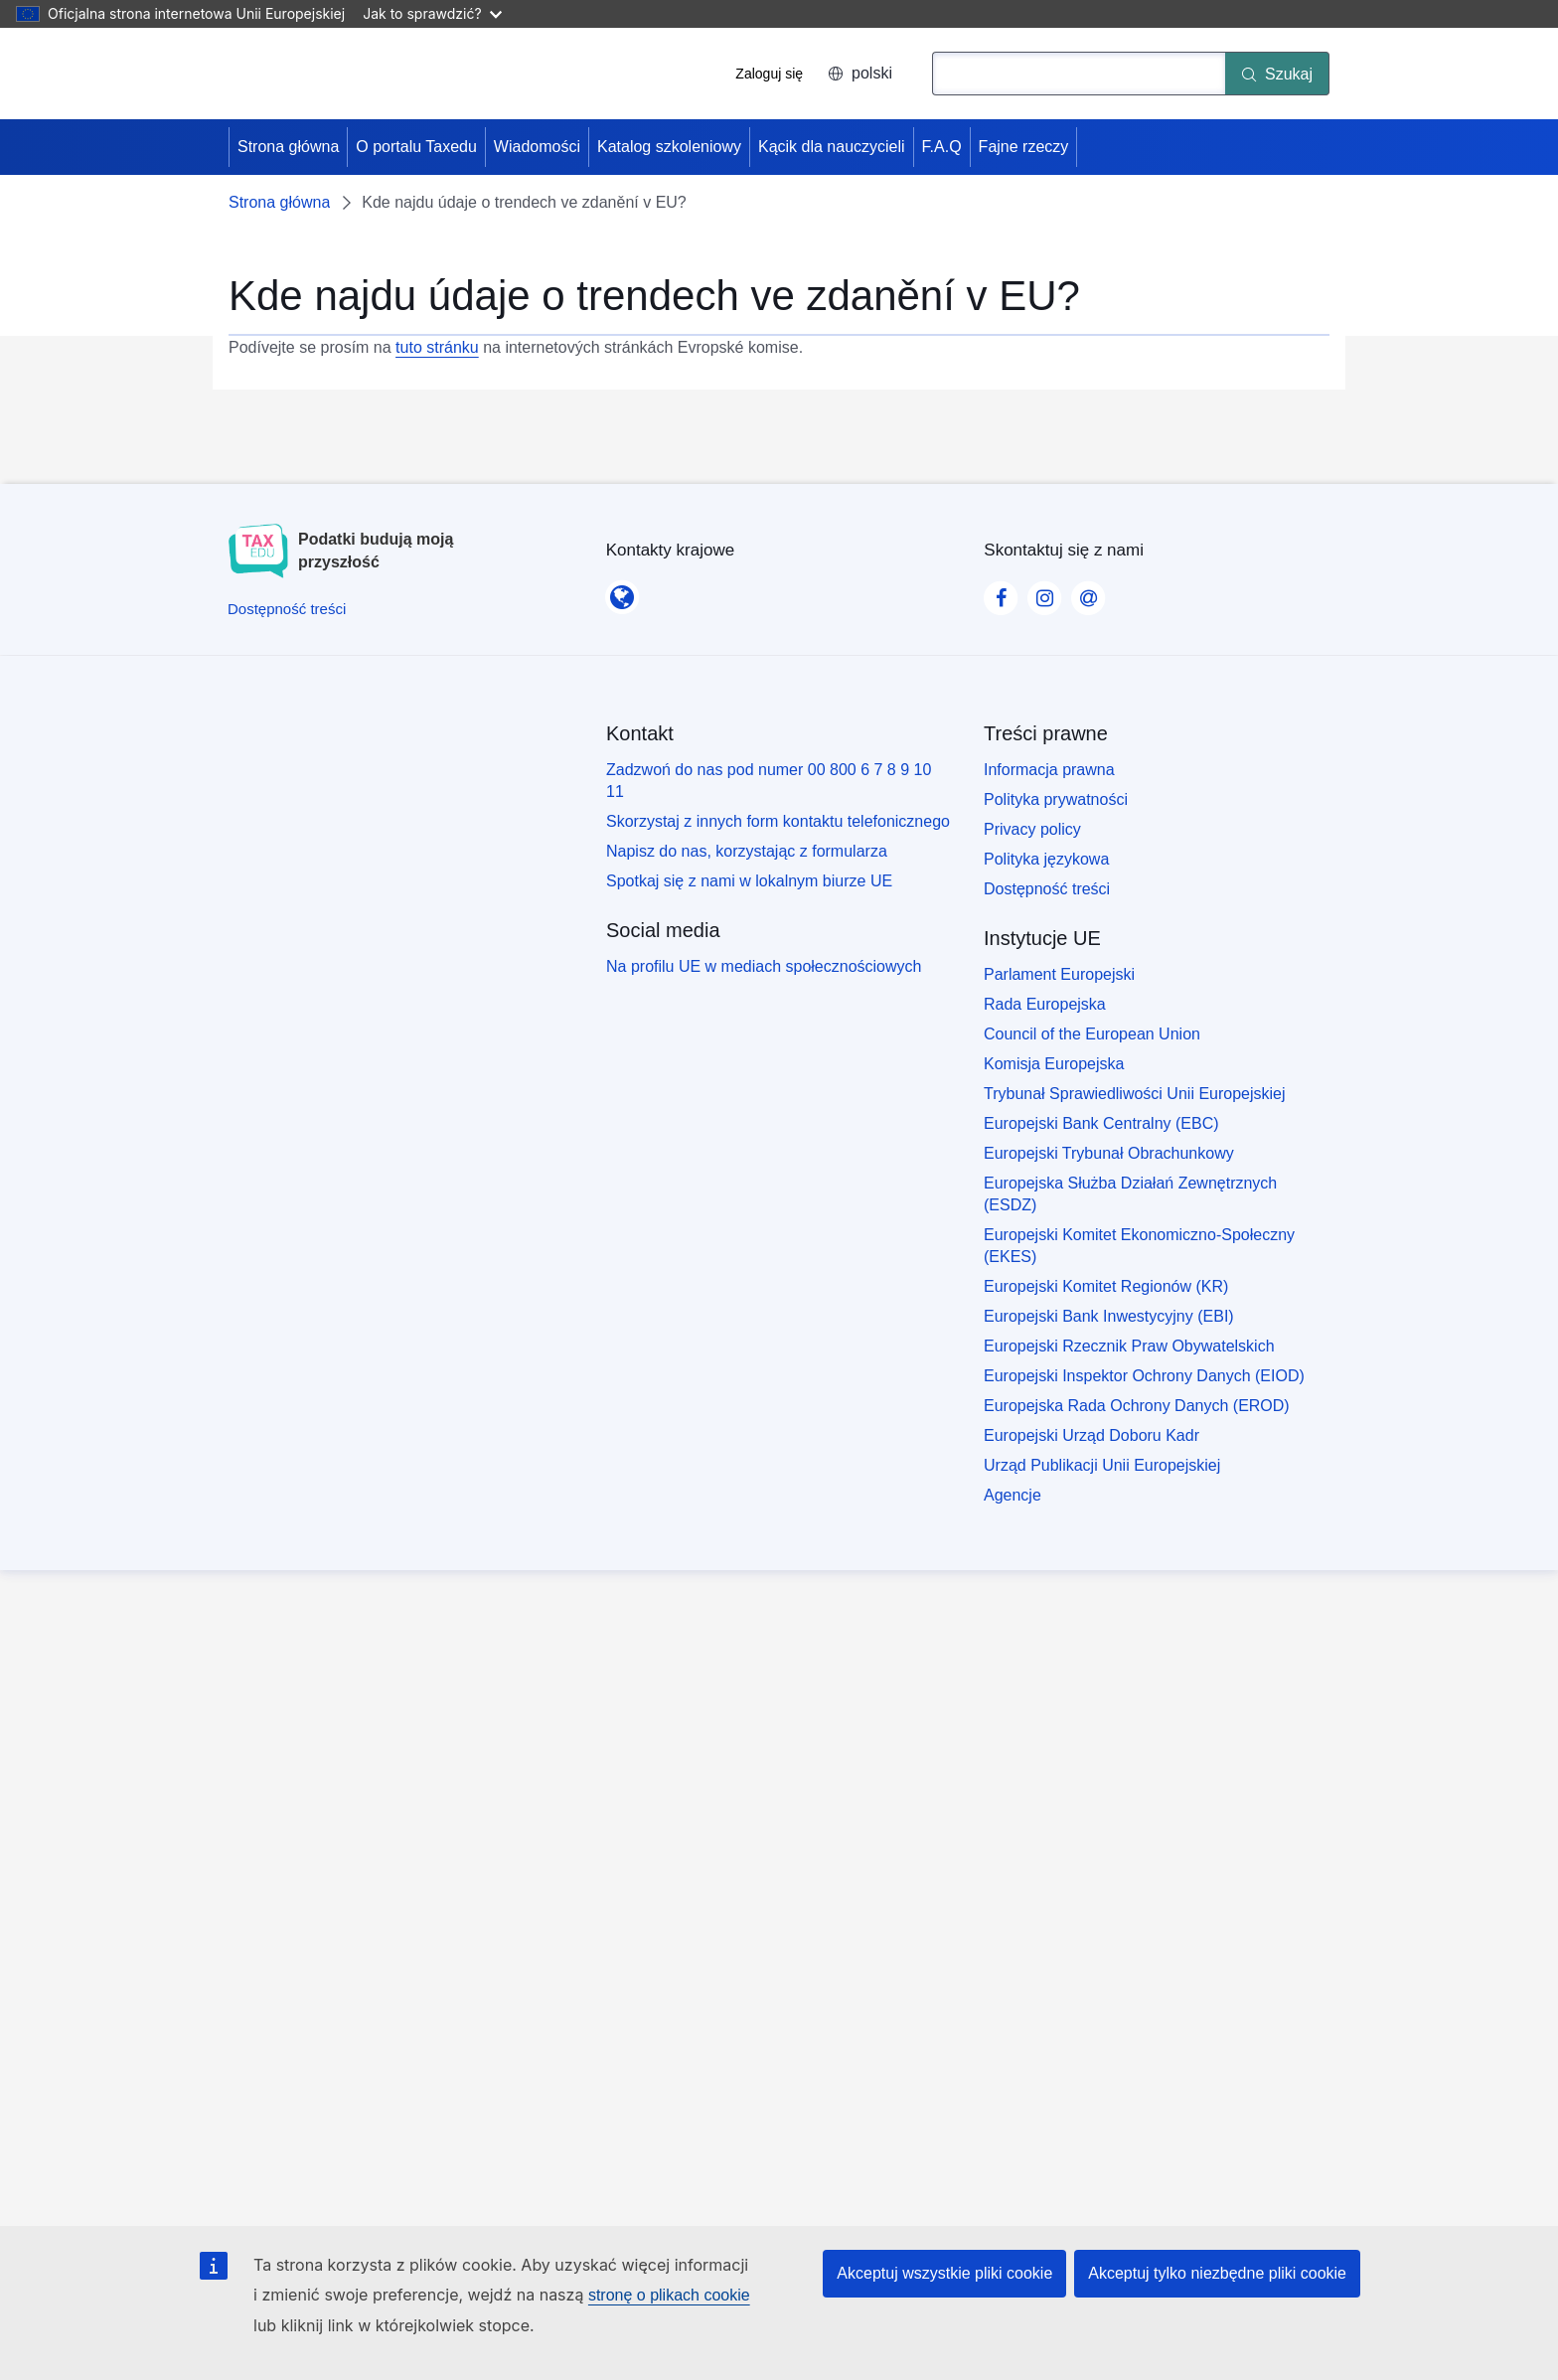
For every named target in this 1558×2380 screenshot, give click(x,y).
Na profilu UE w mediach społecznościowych (763, 966)
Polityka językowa (1046, 859)
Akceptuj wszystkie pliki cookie (944, 2273)
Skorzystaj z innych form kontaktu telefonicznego (778, 821)
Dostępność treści (1047, 888)
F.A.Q (942, 146)
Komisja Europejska (1054, 1063)
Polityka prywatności (1056, 799)
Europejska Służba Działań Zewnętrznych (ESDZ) (1130, 1194)
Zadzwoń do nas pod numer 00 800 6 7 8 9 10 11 (768, 780)
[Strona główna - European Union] (314, 73)
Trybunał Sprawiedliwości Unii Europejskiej (1135, 1093)
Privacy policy (1032, 829)
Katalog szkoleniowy (669, 146)
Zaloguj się (769, 73)
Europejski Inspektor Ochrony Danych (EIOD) (1144, 1375)
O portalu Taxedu (416, 146)
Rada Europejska (1045, 1004)
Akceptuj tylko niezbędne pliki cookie (1217, 2273)
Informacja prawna (1049, 769)
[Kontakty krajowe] (622, 591)
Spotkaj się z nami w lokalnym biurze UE (749, 881)
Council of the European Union (1092, 1034)
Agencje (1012, 1495)
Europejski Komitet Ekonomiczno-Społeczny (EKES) (1139, 1245)
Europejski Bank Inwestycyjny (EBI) (1109, 1316)
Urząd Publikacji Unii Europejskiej (1102, 1465)
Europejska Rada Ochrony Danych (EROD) (1137, 1405)
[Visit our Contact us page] (1088, 592)
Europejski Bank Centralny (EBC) (1101, 1123)
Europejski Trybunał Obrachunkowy (1109, 1153)
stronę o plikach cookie (669, 2295)
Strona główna (288, 146)
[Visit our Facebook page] (1000, 592)
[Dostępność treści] (287, 608)
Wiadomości (537, 146)
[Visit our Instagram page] (1044, 592)
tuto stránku (437, 347)
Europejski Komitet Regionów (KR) (1106, 1286)
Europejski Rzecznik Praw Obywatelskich (1129, 1346)
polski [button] (860, 73)
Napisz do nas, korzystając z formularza (746, 851)
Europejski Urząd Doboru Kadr (1091, 1435)
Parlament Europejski (1059, 974)
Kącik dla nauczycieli (831, 146)
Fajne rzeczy (1024, 146)
